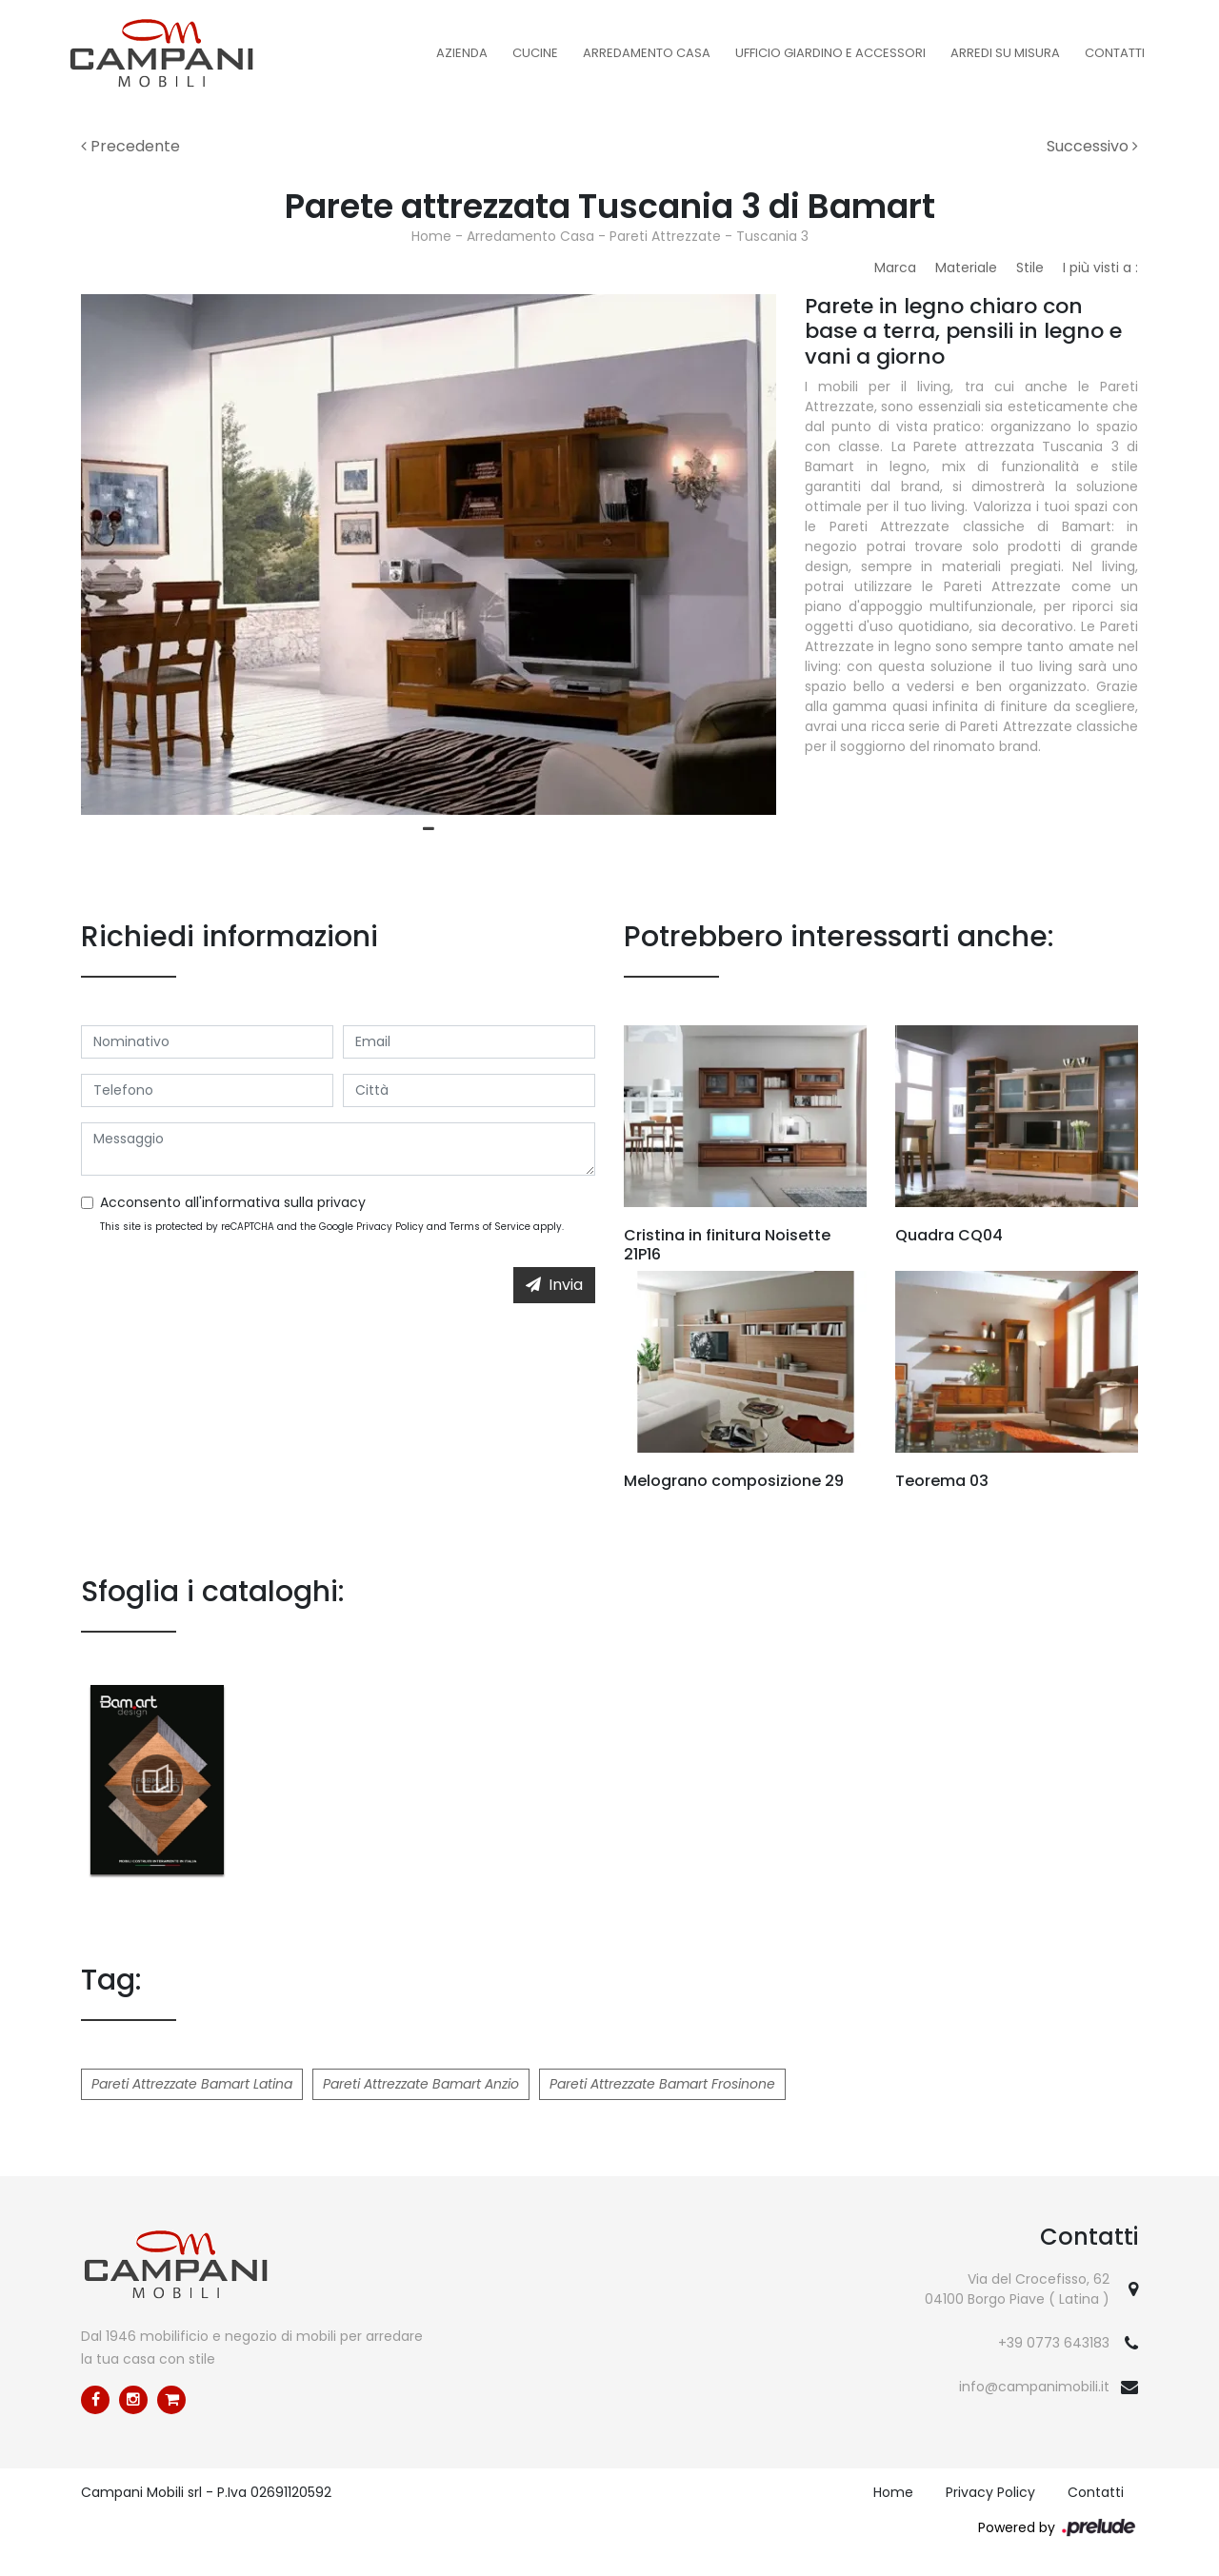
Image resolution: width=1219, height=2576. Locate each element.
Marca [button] (895, 267)
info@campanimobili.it (1034, 2386)
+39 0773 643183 (1053, 2342)
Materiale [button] (966, 267)
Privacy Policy (390, 1226)
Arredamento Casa (646, 53)
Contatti (1115, 53)
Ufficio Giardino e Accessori (830, 53)
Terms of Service (490, 1226)
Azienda (462, 53)
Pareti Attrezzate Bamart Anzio (421, 2083)
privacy (341, 1202)
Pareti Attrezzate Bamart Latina (191, 2083)
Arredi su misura (1005, 53)
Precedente (130, 146)
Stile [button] (1030, 267)
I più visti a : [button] (1100, 267)
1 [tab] (428, 829)
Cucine (535, 53)
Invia (554, 1285)
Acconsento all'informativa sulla (233, 1202)
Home (431, 236)
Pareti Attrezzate (665, 236)
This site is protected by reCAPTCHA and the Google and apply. (332, 1226)
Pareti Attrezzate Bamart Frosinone (662, 2083)
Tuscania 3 (772, 236)
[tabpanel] (428, 554)
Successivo (1092, 146)
